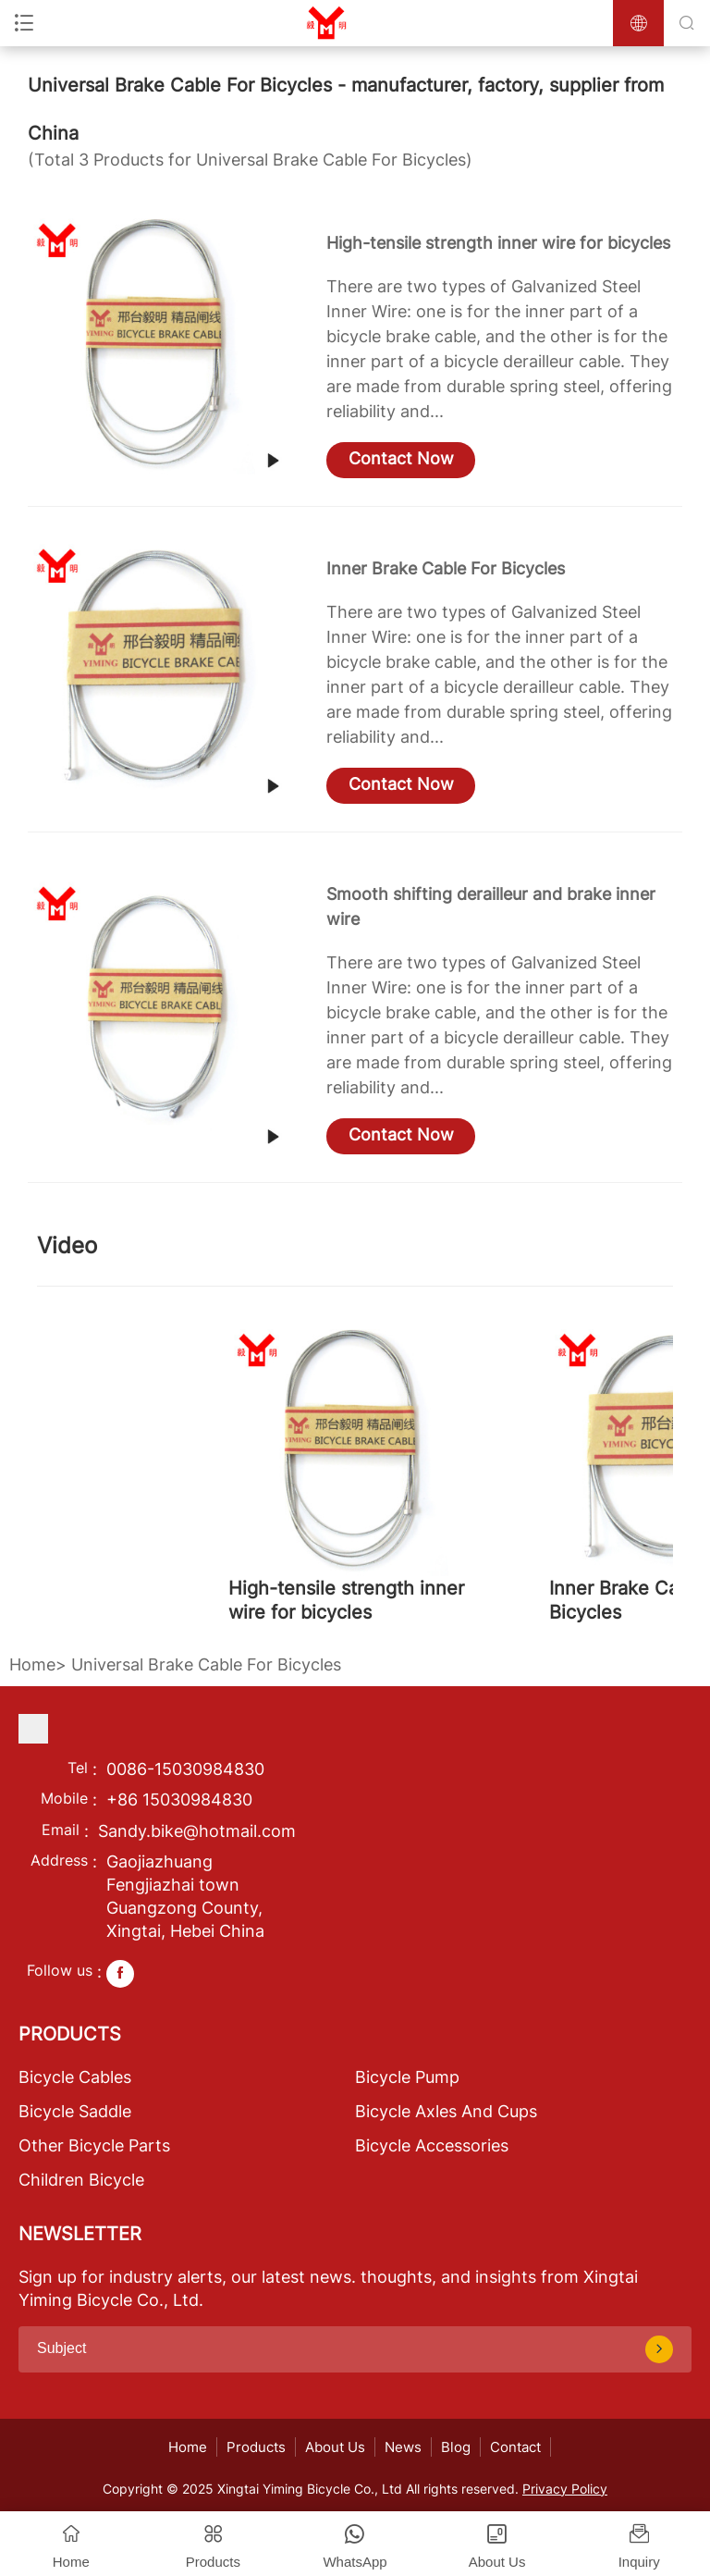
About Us (335, 2447)
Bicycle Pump (407, 2077)
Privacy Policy (564, 2488)
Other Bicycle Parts (94, 2145)
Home (32, 1664)
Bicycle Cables (74, 2077)
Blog (456, 2447)
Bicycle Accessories (431, 2145)
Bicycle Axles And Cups (446, 2111)
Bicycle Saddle (74, 2111)
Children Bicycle (81, 2179)
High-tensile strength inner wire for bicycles (498, 243)
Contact (515, 2447)
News (403, 2447)
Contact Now (401, 458)
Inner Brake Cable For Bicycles (445, 568)
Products (256, 2447)
